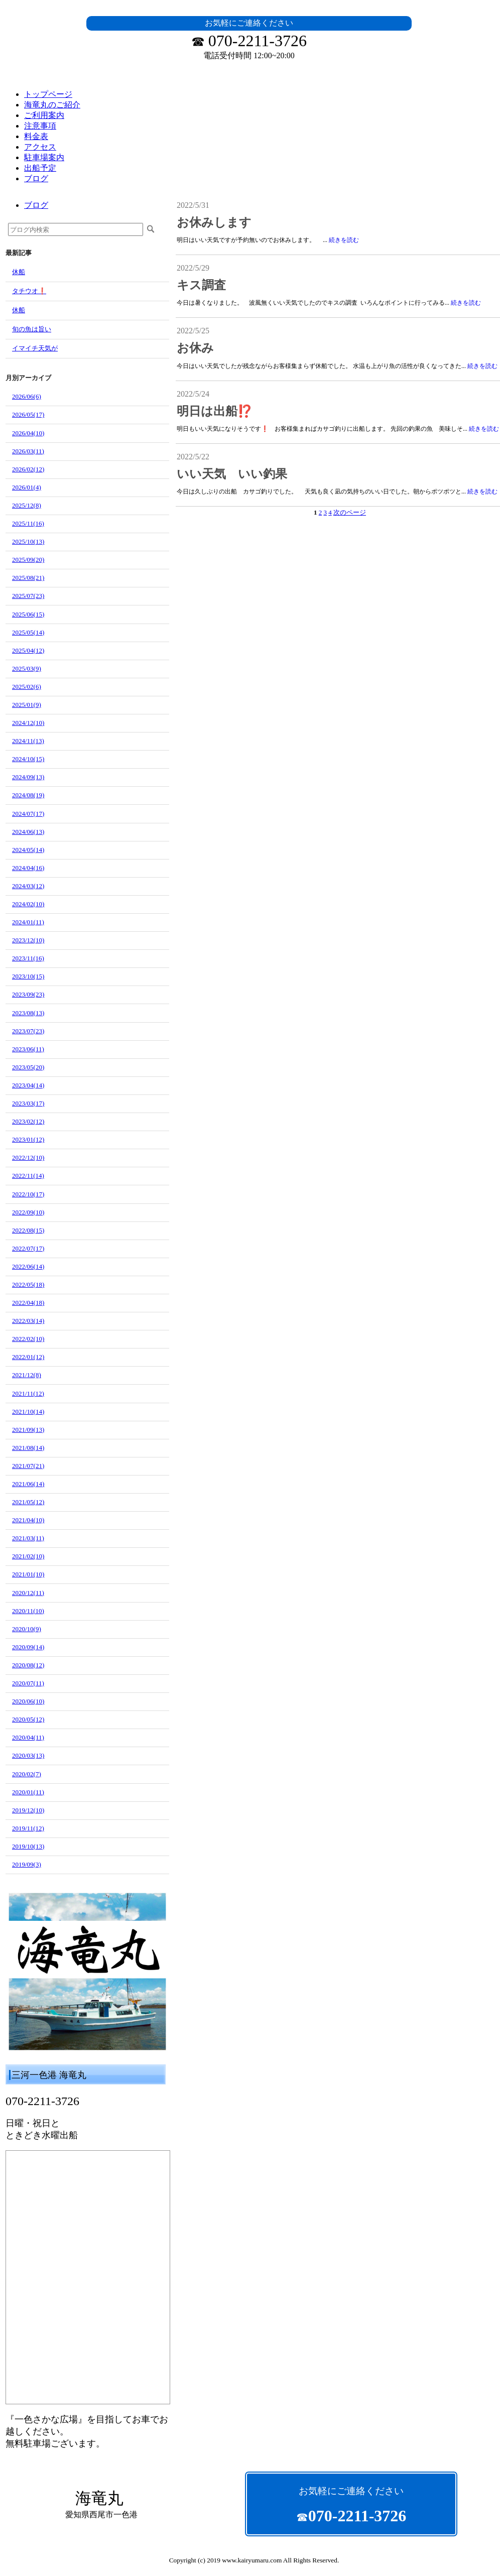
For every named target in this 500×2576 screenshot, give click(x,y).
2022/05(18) (28, 1284)
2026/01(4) (26, 487)
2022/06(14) (28, 1266)
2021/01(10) (28, 1574)
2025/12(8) (26, 505)
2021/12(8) (26, 1375)
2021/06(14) (28, 1484)
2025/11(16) (28, 523)
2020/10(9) (26, 1629)
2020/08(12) (28, 1665)
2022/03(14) (28, 1320)
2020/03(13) (28, 1755)
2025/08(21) (28, 577)
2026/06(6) (26, 396)
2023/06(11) (28, 1049)
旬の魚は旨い (31, 329)
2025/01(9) (26, 704)
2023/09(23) (28, 994)
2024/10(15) (28, 759)
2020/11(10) (28, 1611)
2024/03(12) (28, 886)
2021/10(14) (28, 1411)
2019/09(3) (26, 1864)
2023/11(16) (28, 958)
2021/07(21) (28, 1465)
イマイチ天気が (35, 348)
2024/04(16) (28, 868)
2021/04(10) (28, 1520)
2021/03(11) (28, 1538)
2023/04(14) (28, 1085)
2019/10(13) (28, 1846)
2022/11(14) (28, 1175)
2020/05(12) (28, 1719)
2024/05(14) (28, 849)
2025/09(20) (28, 559)
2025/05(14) (28, 632)
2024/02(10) (28, 904)
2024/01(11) (28, 922)
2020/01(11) (28, 1792)
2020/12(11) (28, 1593)
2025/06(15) (28, 614)
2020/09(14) (28, 1647)
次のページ (349, 512)
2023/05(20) (28, 1067)
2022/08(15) (28, 1230)
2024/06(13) (28, 831)
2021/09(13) (28, 1429)
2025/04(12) (28, 650)
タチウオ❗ (29, 291)
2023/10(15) (28, 976)
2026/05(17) (28, 414)
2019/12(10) (28, 1810)
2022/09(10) (28, 1212)
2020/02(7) (26, 1774)
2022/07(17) (28, 1248)
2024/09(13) (28, 777)
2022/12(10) (28, 1157)
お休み (195, 347)
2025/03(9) (26, 668)
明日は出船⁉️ (215, 411)
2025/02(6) (26, 686)
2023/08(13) (28, 1013)
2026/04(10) (28, 433)
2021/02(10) (28, 1556)
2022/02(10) (28, 1338)
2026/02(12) (28, 469)
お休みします (214, 222)
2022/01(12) (28, 1357)
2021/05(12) (28, 1502)
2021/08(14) (28, 1447)
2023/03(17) (28, 1103)
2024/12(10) (28, 722)
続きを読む (344, 239)
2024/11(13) (28, 741)
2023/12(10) (28, 940)
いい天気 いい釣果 (232, 473)
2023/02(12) (28, 1121)
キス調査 (201, 285)
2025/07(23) (28, 595)
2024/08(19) (28, 795)
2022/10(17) (28, 1194)
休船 (18, 272)
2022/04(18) (28, 1302)
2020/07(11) (28, 1683)
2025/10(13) (28, 541)
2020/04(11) (28, 1737)
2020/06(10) (28, 1701)
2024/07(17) (28, 813)
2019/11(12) (28, 1828)
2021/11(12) (28, 1393)
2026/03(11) (28, 451)
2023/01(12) (28, 1139)
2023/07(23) (28, 1031)
